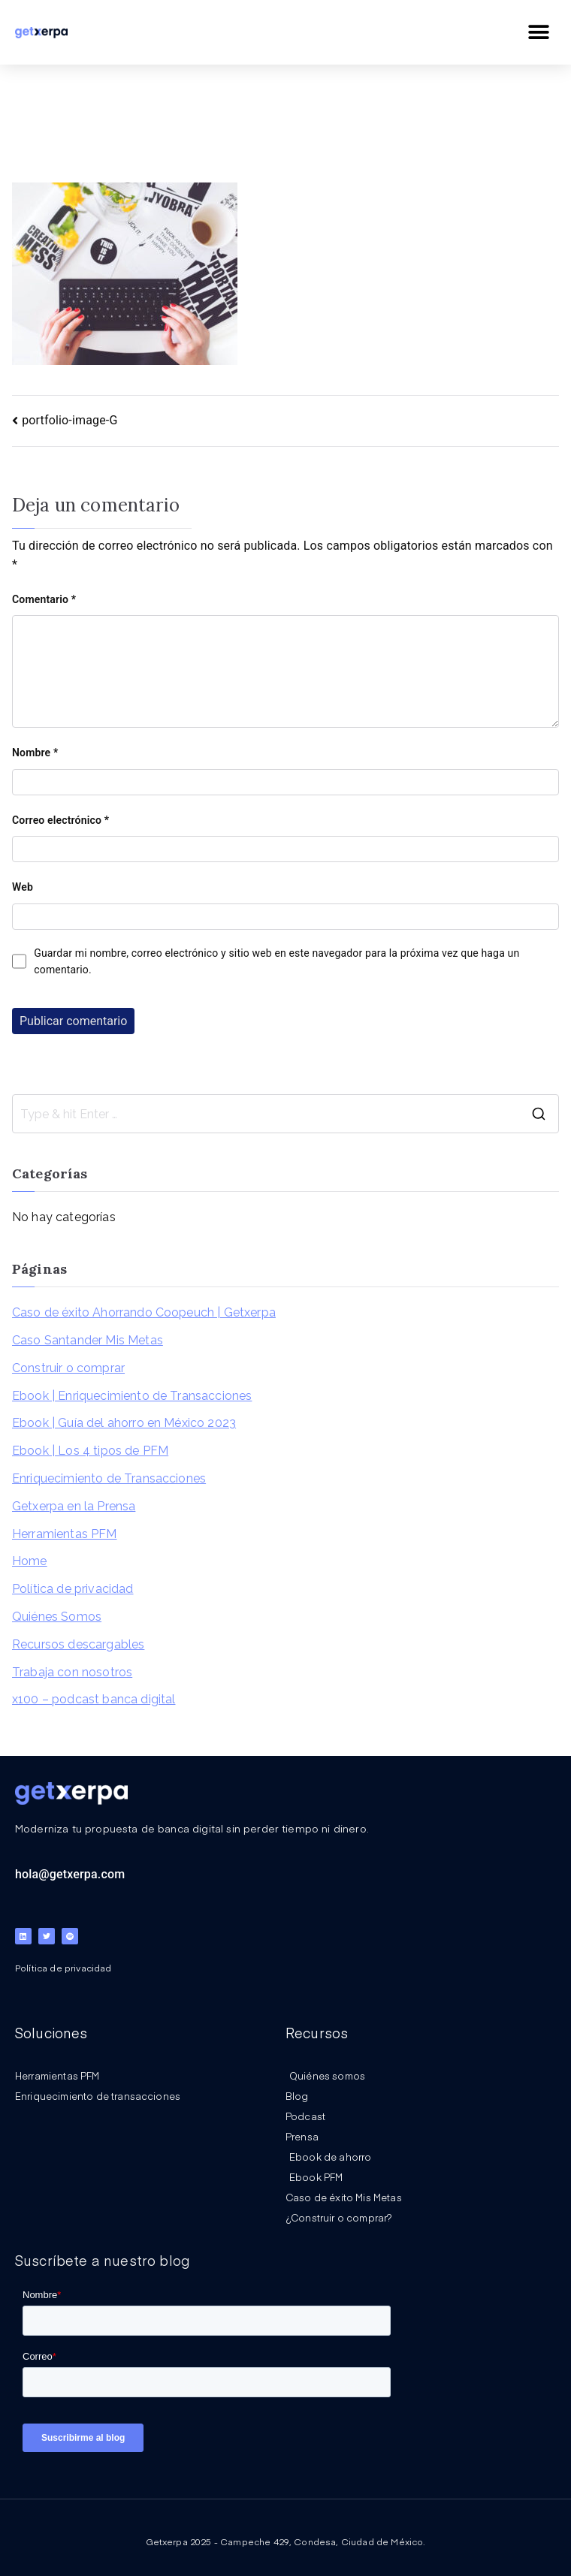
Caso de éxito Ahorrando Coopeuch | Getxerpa (144, 1312)
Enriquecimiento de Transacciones (109, 1478)
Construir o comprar (68, 1368)
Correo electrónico (60, 820)
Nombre (35, 753)
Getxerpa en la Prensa (73, 1506)
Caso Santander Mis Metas (87, 1340)
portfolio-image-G (69, 420)
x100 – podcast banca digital (93, 1699)
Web (22, 887)
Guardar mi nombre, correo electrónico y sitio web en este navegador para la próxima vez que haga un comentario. (276, 961)
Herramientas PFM (64, 1534)
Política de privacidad (73, 1589)
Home (29, 1561)
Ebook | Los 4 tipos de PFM (90, 1450)
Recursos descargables (78, 1644)
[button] (539, 32)
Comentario (44, 599)
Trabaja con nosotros (72, 1672)
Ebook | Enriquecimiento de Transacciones (132, 1396)
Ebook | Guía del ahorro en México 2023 (124, 1423)
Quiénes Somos (56, 1616)
